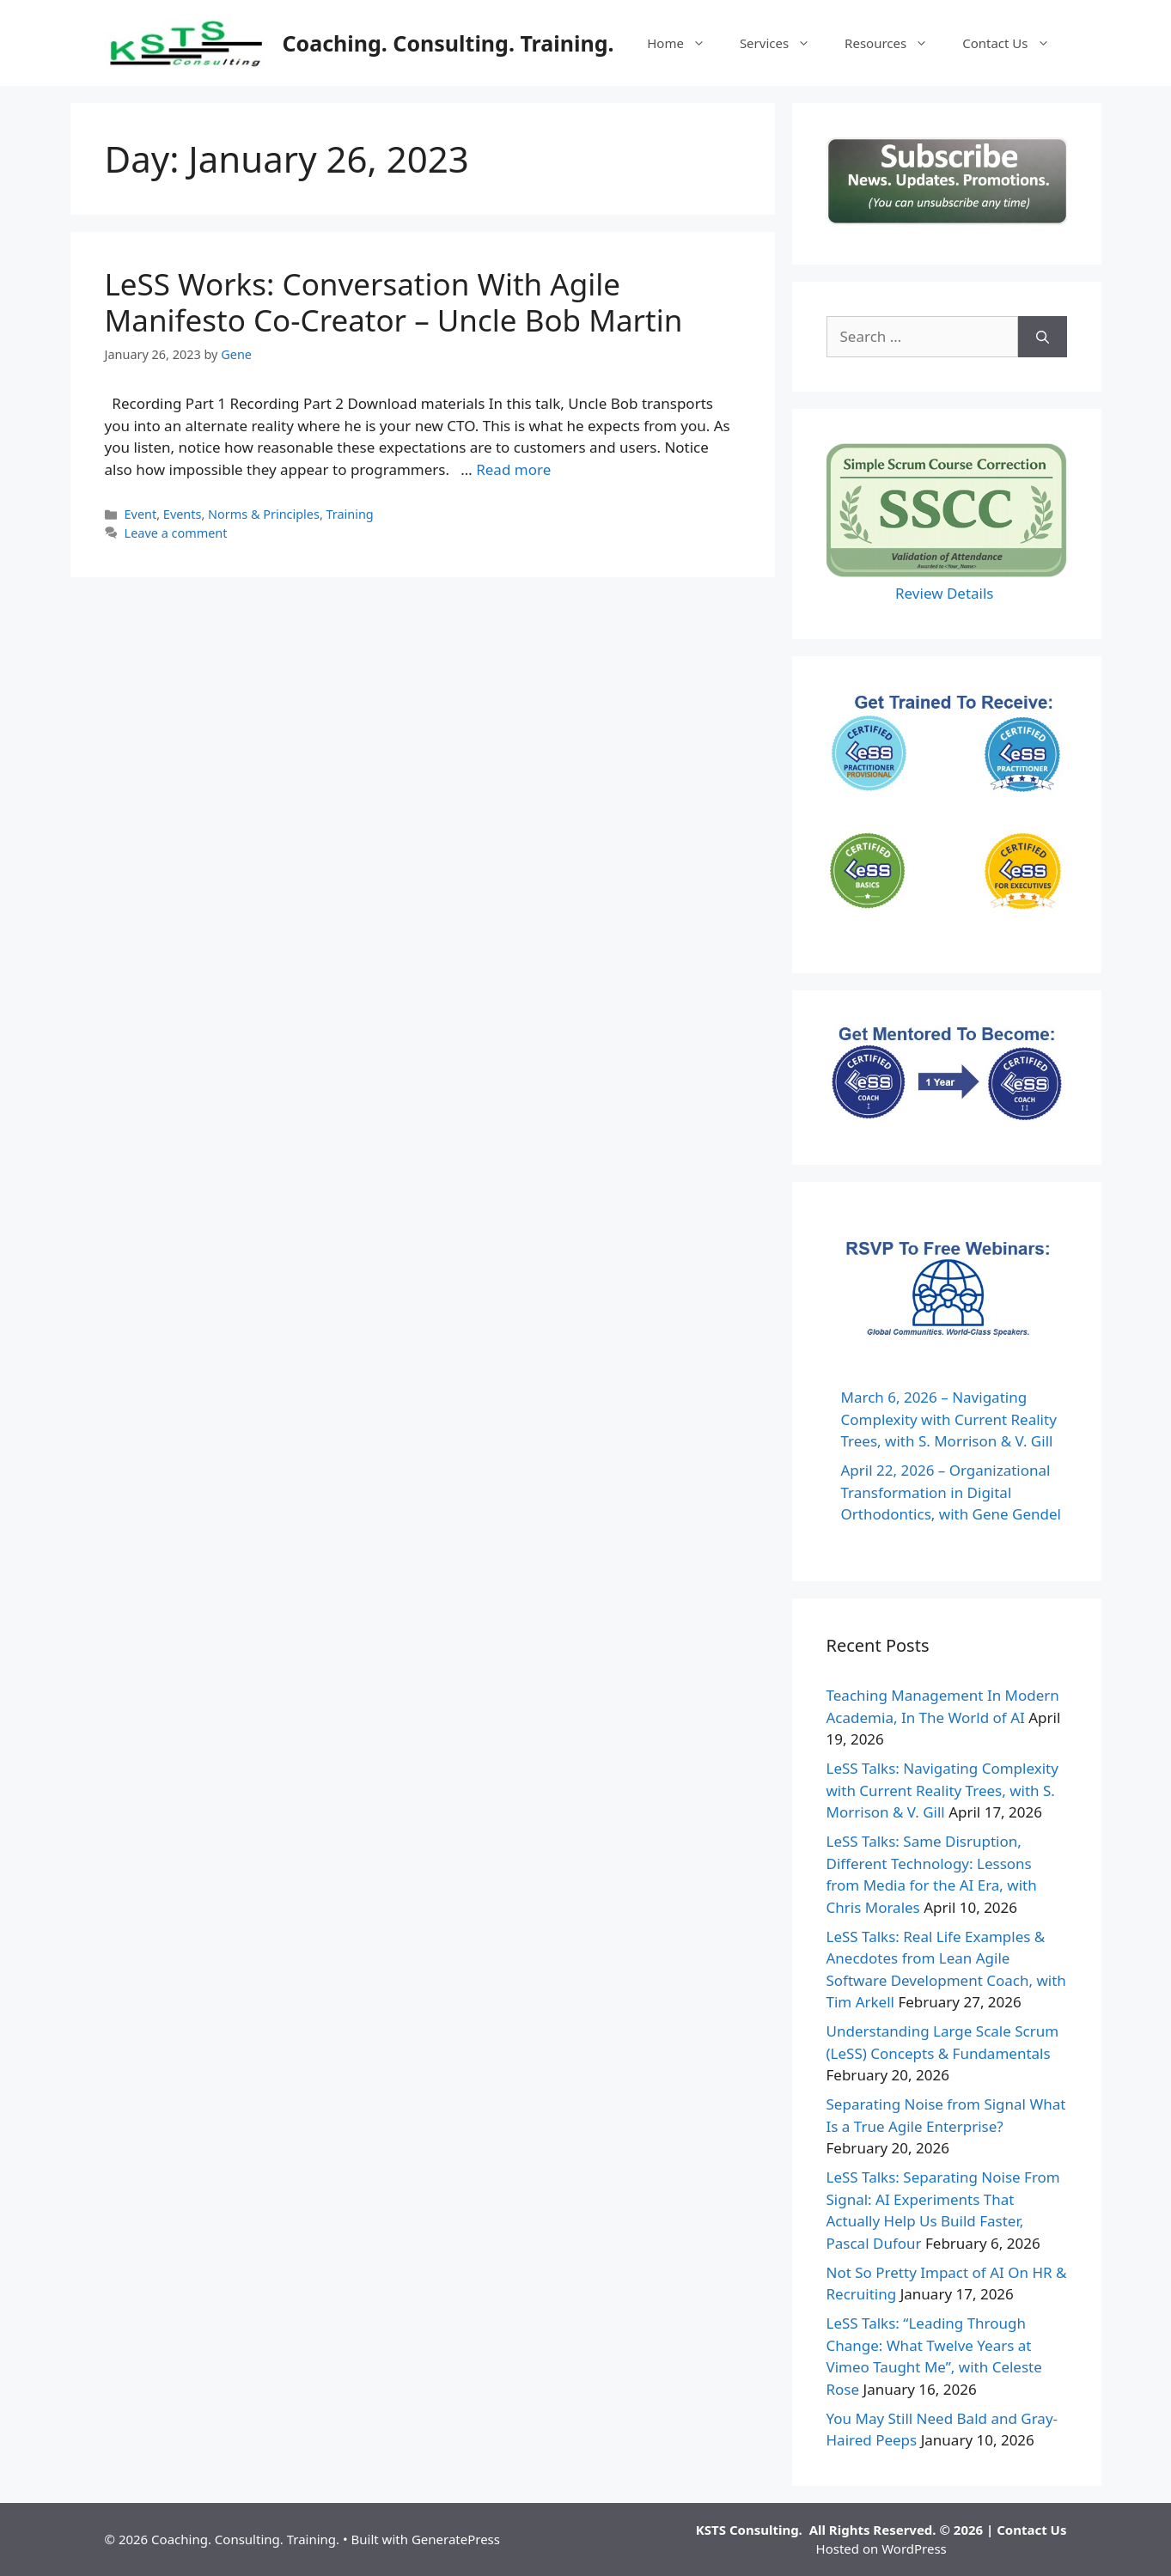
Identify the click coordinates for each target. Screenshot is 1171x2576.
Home (685, 43)
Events (182, 514)
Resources (895, 43)
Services (783, 43)
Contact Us (1014, 43)
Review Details (946, 593)
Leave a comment (176, 533)
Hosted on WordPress (881, 2548)
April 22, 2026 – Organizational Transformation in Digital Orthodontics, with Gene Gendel (951, 1492)
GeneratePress (456, 2539)
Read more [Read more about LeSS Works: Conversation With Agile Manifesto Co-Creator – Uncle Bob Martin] (513, 469)
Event (141, 514)
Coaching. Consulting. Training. (448, 43)
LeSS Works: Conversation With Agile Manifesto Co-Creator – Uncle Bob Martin (394, 302)
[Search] (1042, 336)
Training (350, 514)
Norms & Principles (264, 514)
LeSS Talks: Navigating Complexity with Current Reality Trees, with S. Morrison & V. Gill (942, 1790)
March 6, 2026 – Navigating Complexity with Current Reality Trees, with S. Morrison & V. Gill (949, 1419)
